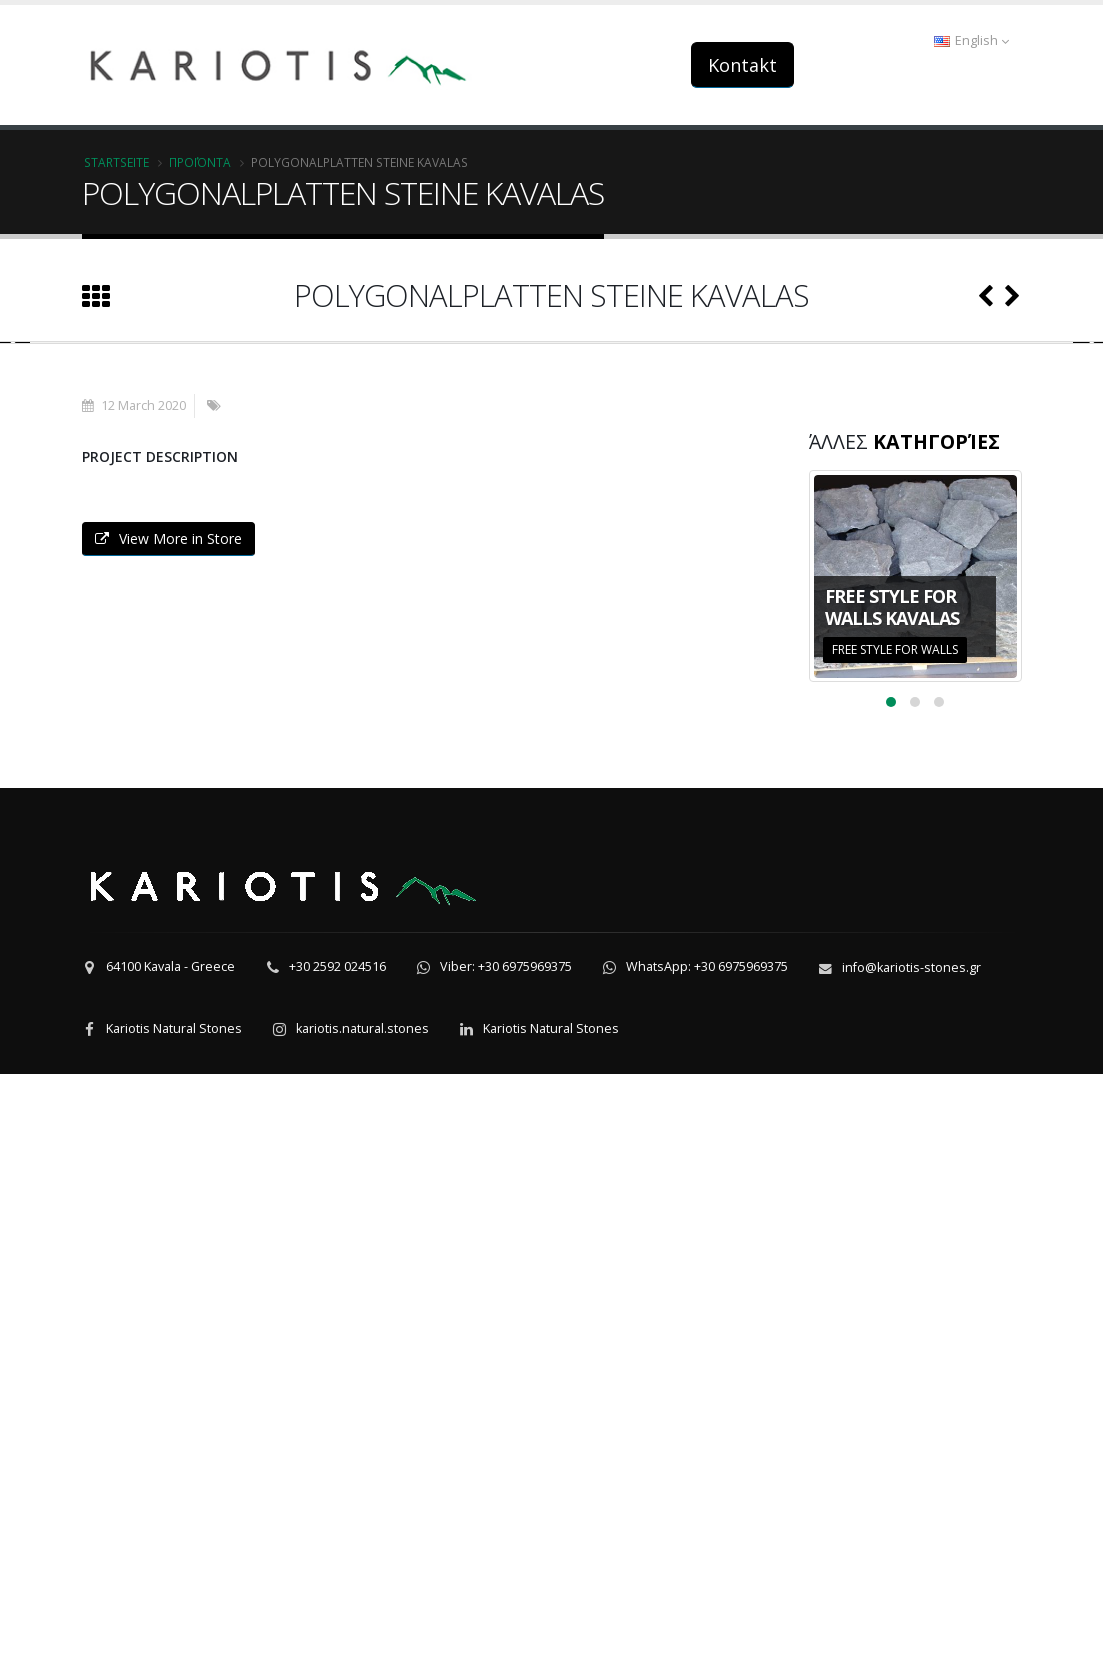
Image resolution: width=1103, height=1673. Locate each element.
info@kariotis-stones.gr (911, 1566)
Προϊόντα (200, 162)
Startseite (116, 162)
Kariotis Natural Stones (174, 1627)
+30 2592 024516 (337, 1565)
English (971, 40)
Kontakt (742, 65)
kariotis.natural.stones (362, 1627)
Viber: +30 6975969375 (506, 1565)
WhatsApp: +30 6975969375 (707, 1565)
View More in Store (168, 1137)
